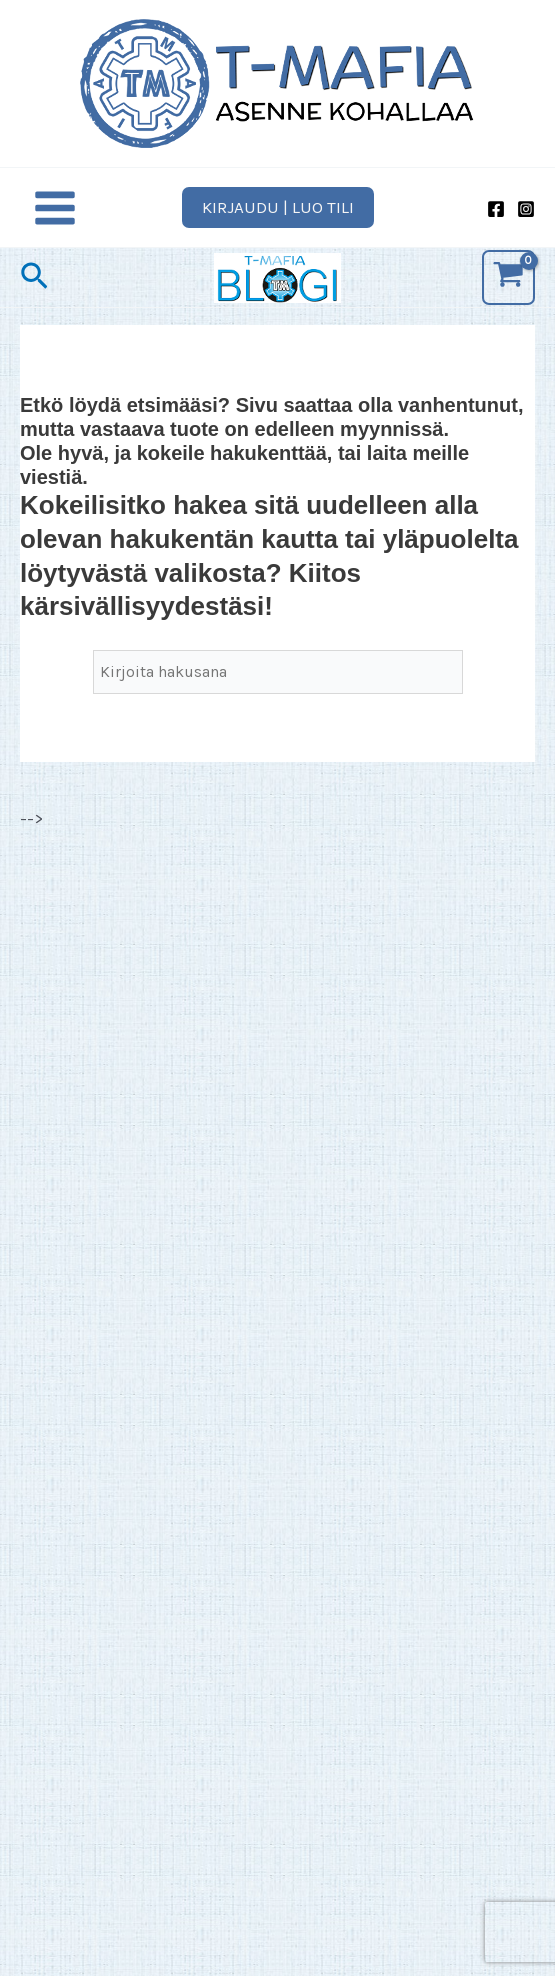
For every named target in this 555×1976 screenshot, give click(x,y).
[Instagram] (526, 209)
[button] (278, 207)
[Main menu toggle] (55, 208)
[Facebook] (496, 209)
